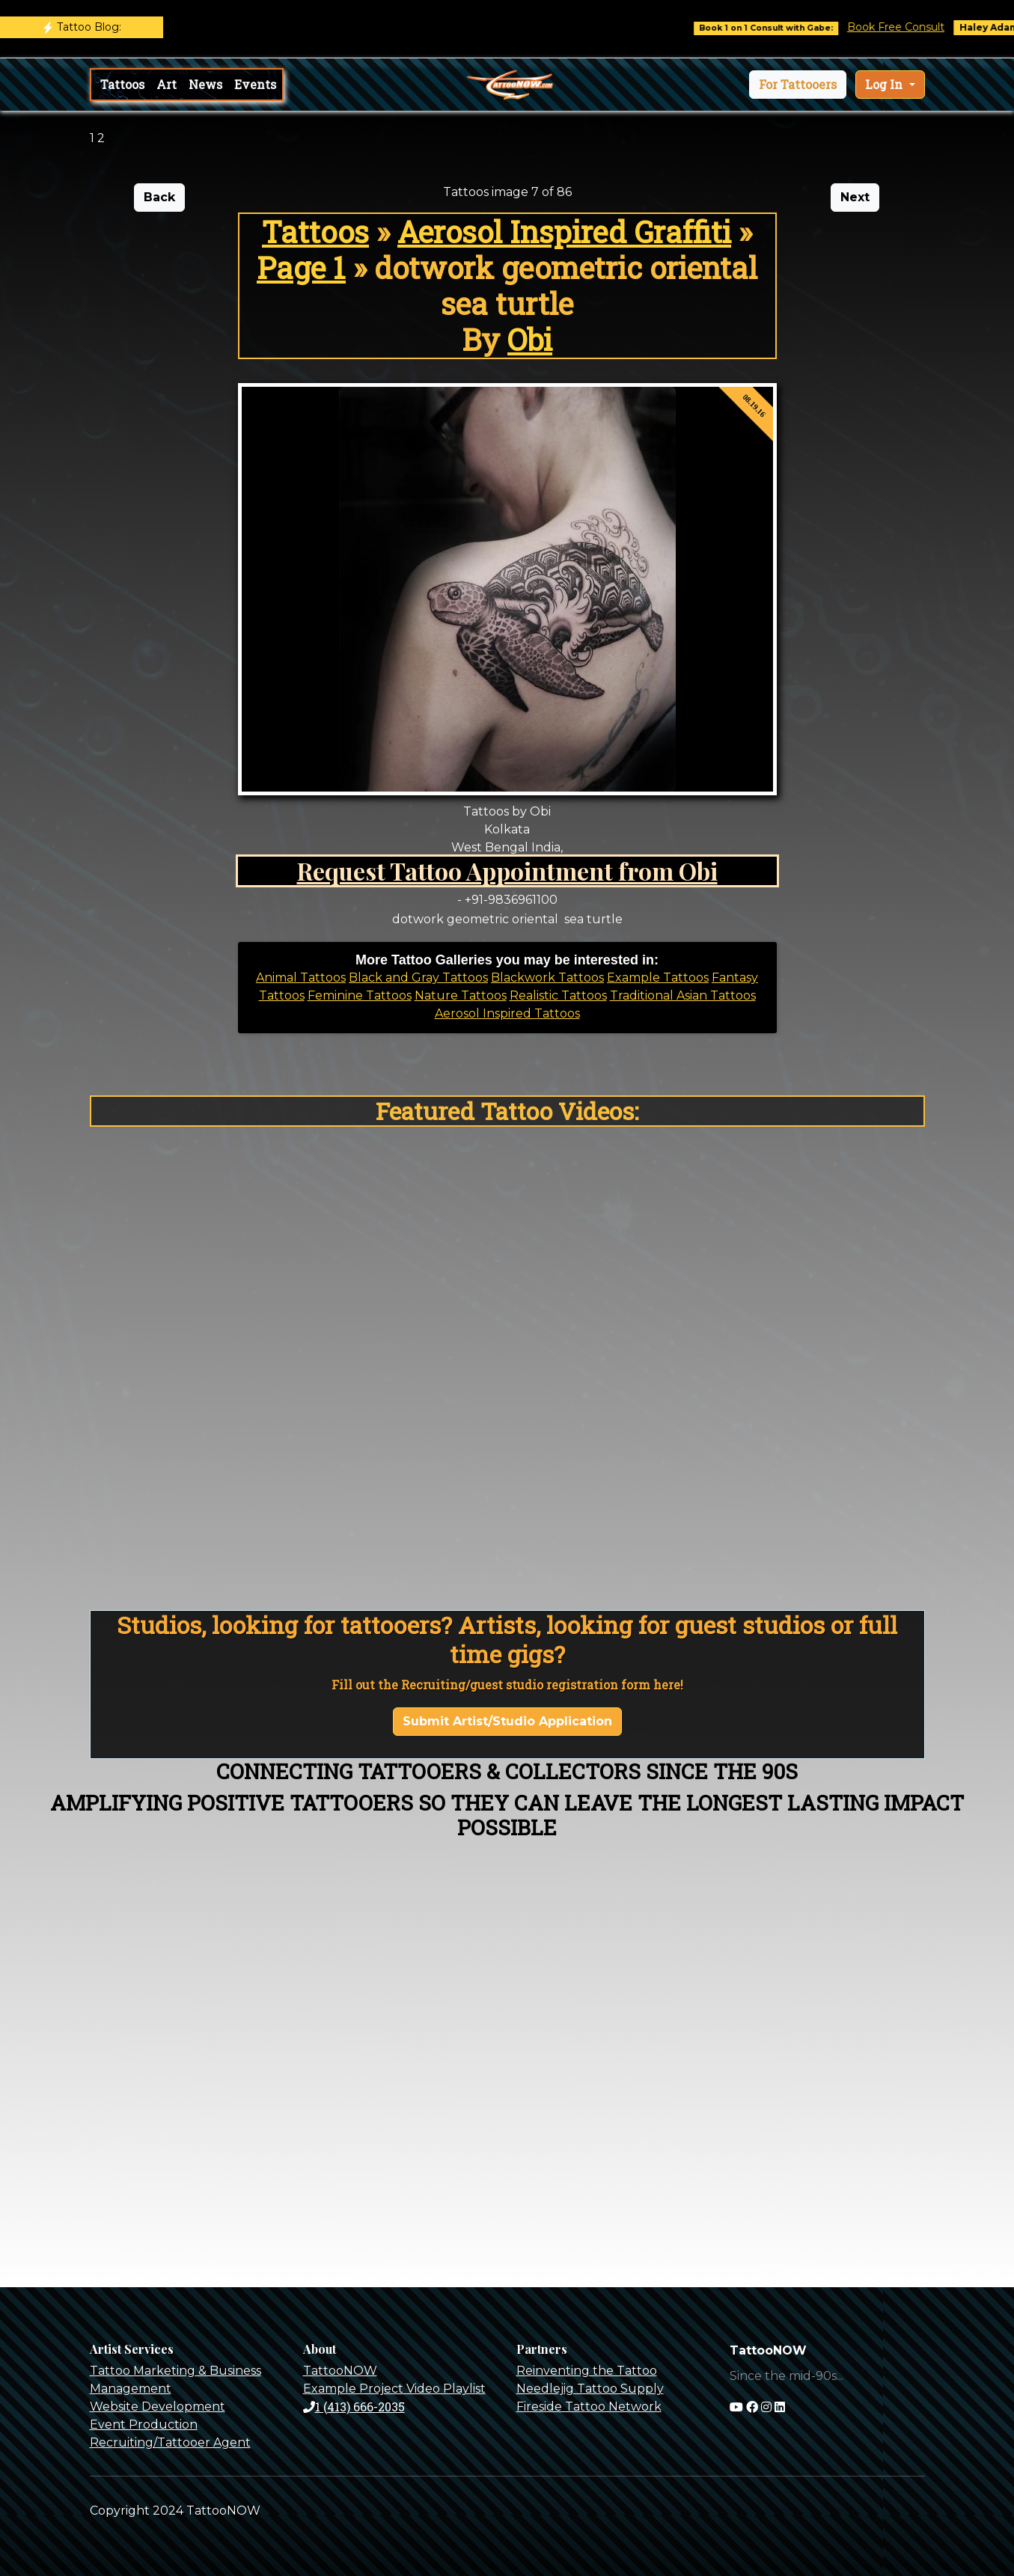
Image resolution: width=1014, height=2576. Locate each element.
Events (255, 84)
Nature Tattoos (461, 995)
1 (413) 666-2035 (354, 2406)
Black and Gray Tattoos (418, 977)
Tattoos (122, 84)
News (205, 84)
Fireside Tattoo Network (589, 2406)
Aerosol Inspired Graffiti (564, 231)
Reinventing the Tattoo (586, 2371)
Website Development (157, 2406)
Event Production (144, 2424)
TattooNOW (340, 2371)
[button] (797, 84)
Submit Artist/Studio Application (507, 1721)
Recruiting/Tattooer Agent (170, 2442)
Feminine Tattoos (360, 995)
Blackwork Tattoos (547, 977)
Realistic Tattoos (558, 995)
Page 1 (301, 267)
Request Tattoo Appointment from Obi (507, 870)
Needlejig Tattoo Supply (590, 2388)
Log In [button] (885, 84)
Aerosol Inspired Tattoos (507, 1013)
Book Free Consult (910, 27)
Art (166, 84)
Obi (529, 339)
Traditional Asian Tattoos (683, 995)
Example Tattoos (658, 977)
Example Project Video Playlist (394, 2388)
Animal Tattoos (301, 977)
